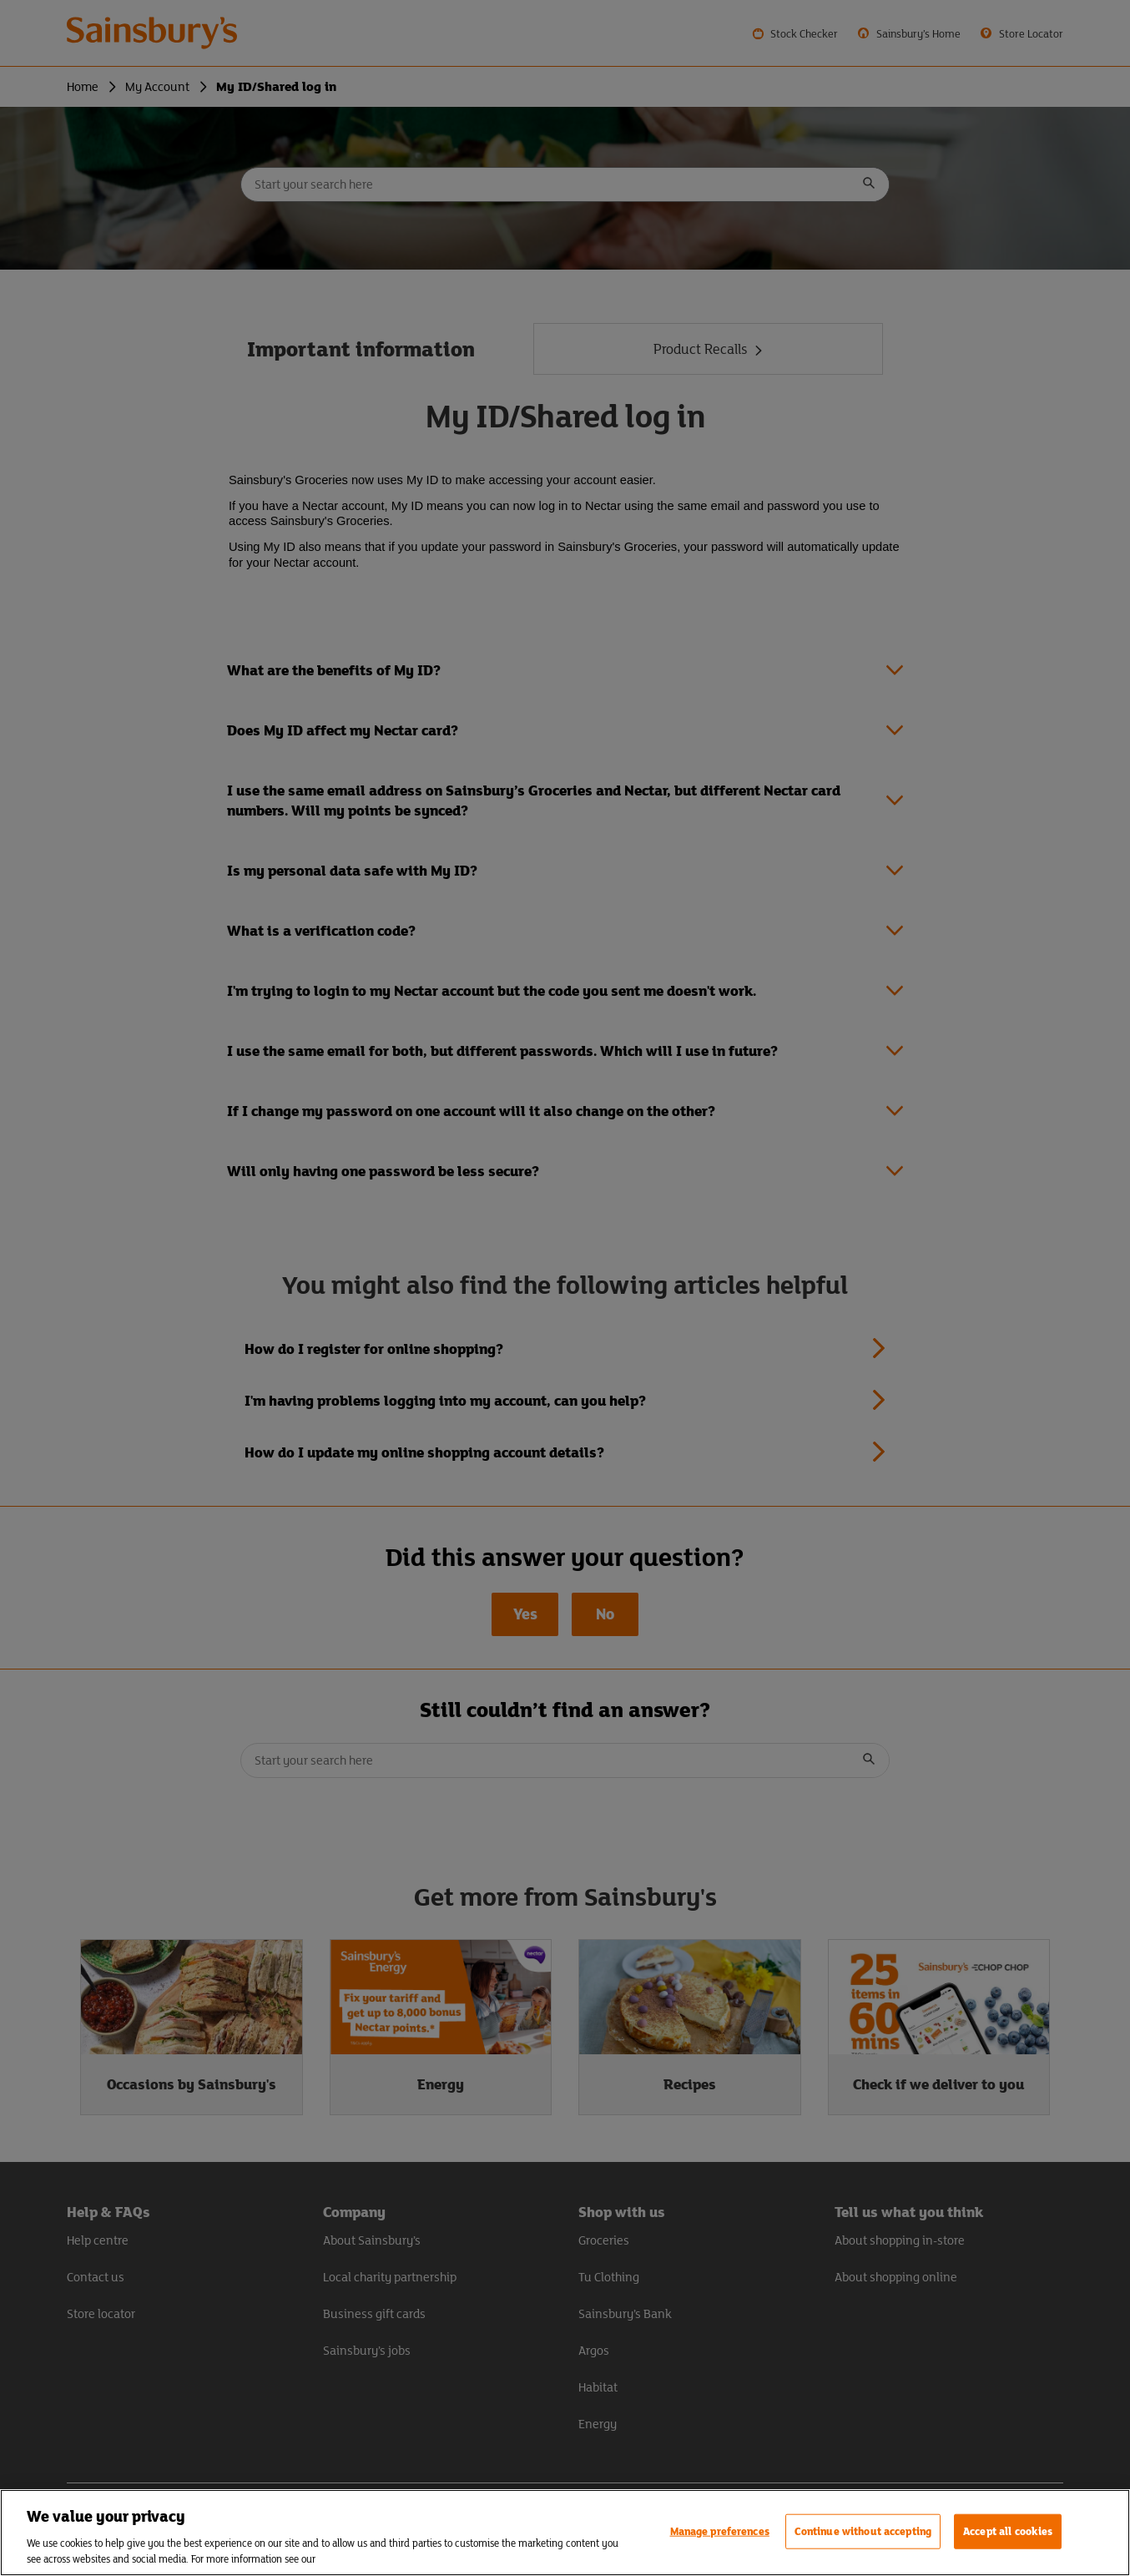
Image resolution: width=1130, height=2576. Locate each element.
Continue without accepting (863, 2531)
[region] (565, 2532)
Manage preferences (719, 2531)
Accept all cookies (1007, 2531)
